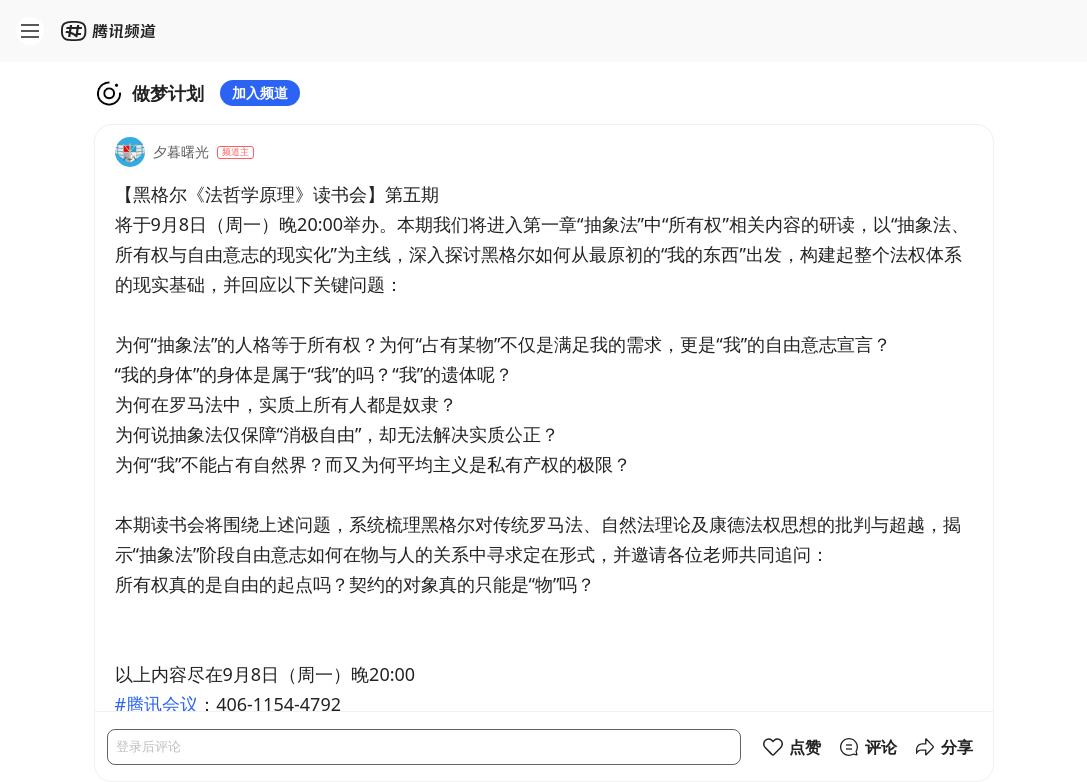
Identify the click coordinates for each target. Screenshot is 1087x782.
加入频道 (260, 92)
